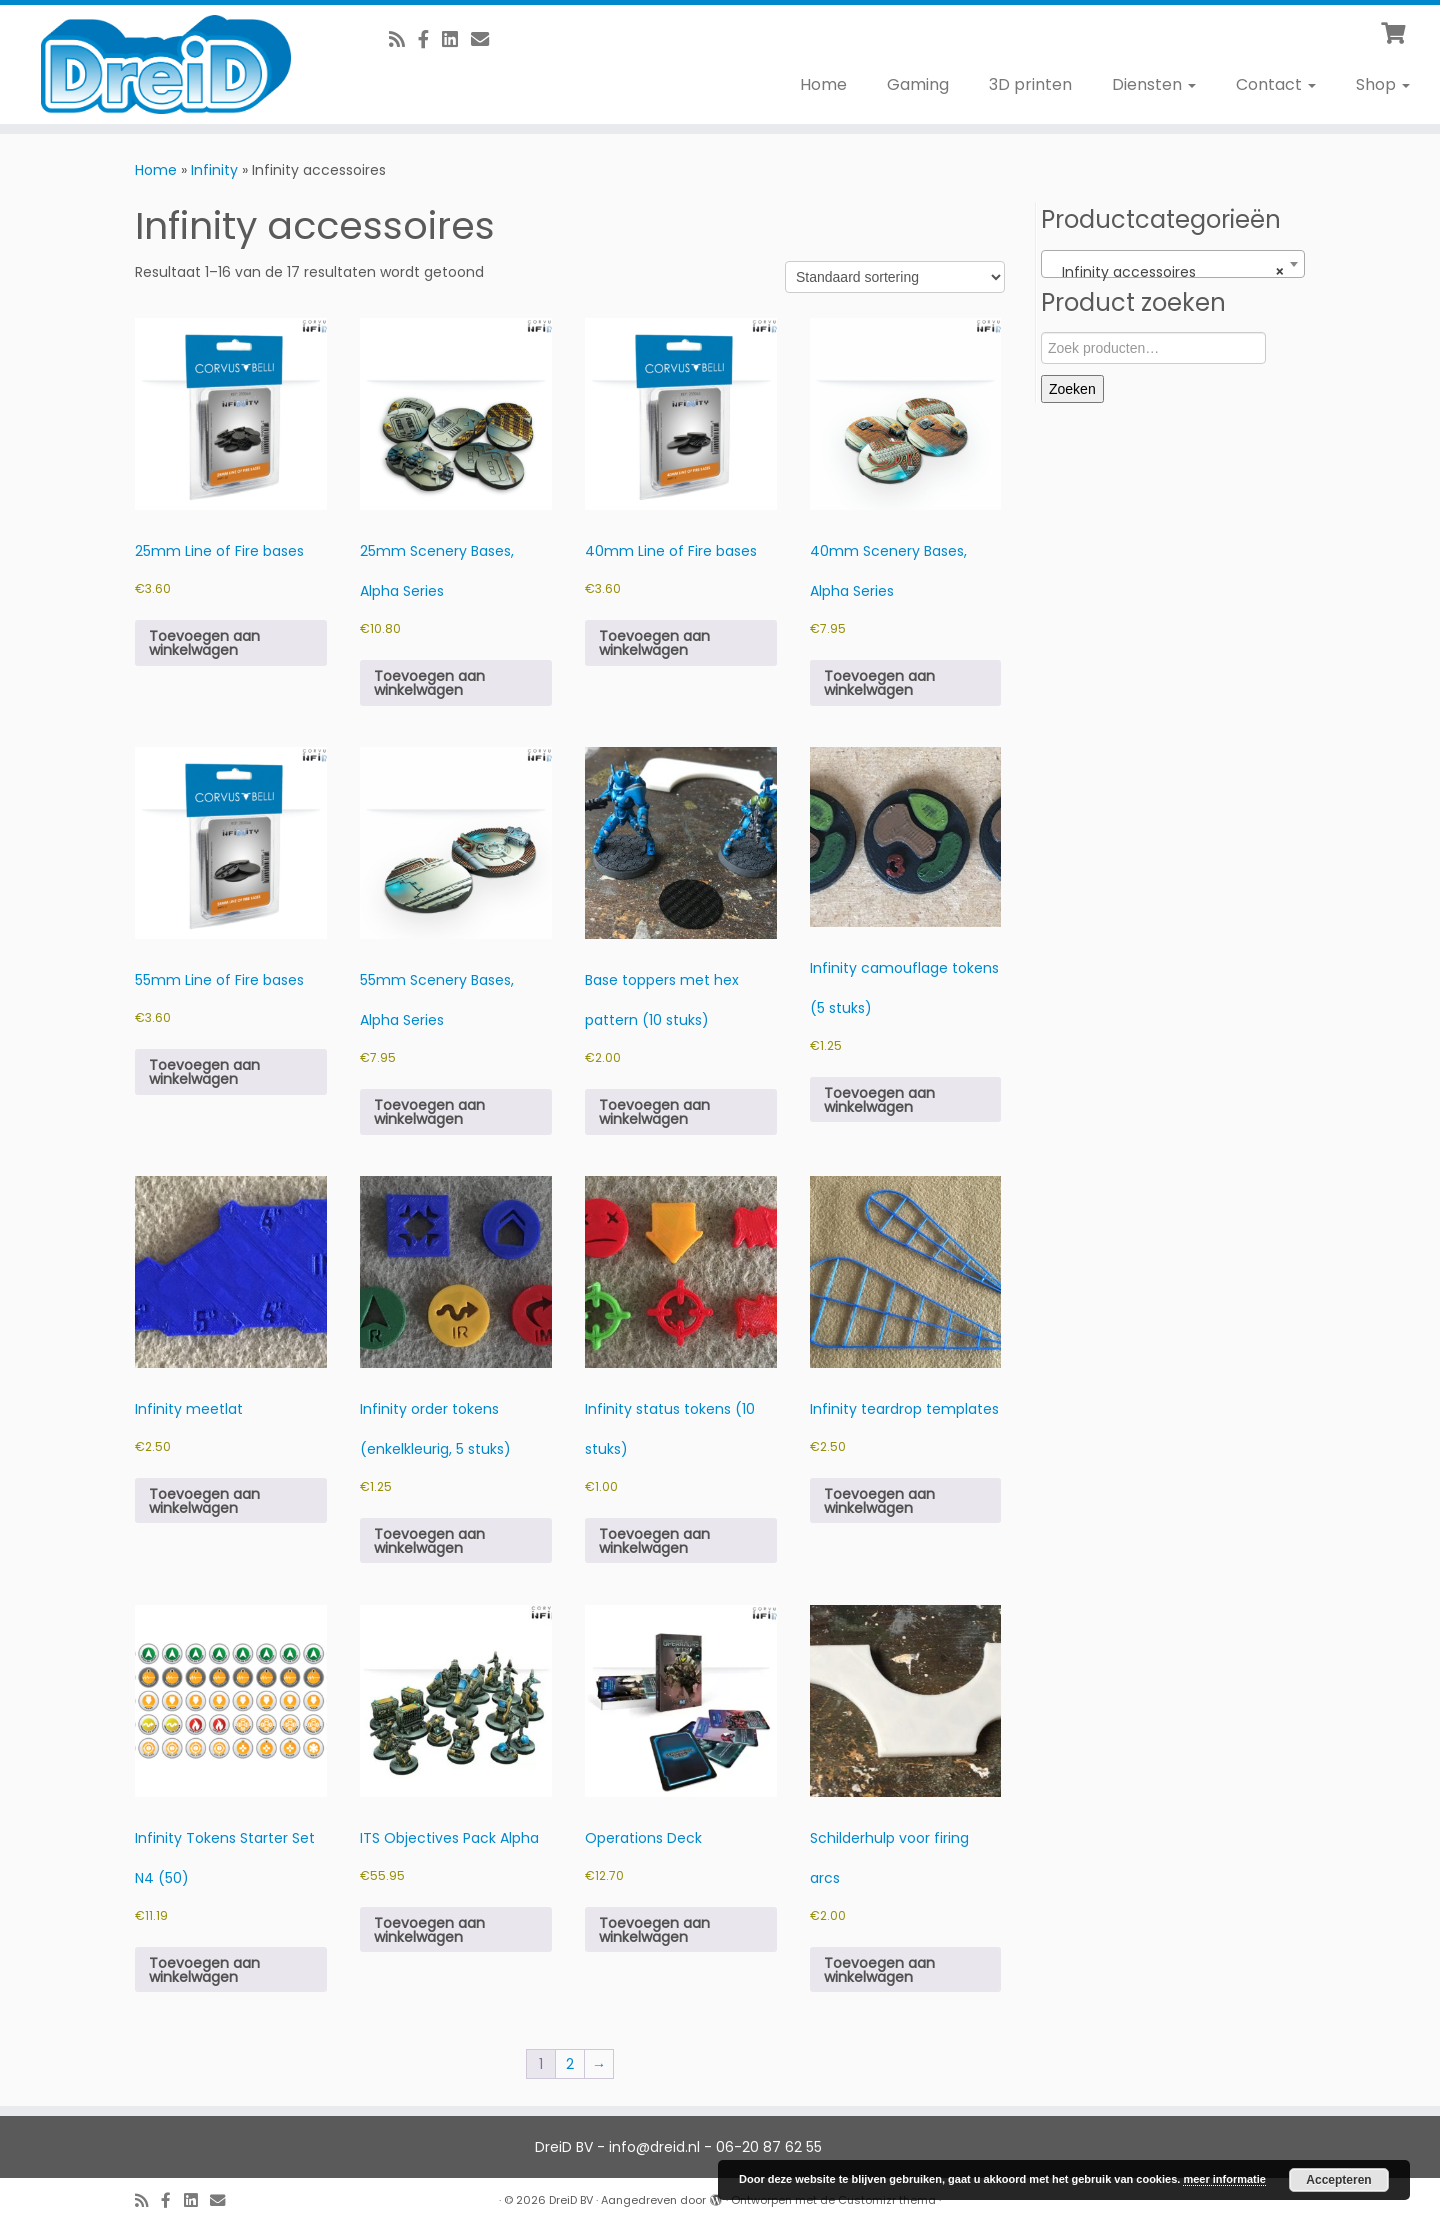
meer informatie (1224, 2179)
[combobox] (1173, 264)
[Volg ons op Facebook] (430, 39)
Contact (1276, 84)
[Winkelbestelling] (895, 277)
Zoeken (1072, 389)
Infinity (214, 170)
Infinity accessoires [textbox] (1167, 272)
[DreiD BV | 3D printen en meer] (166, 64)
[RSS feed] (403, 39)
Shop (1383, 84)
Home (823, 84)
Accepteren (1338, 2180)
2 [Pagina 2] (570, 2064)
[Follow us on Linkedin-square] (456, 39)
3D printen (1030, 84)
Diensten (1154, 84)
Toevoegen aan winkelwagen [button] (204, 643)
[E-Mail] (486, 39)
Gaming (918, 84)
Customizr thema (887, 2200)
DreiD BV (571, 2200)
